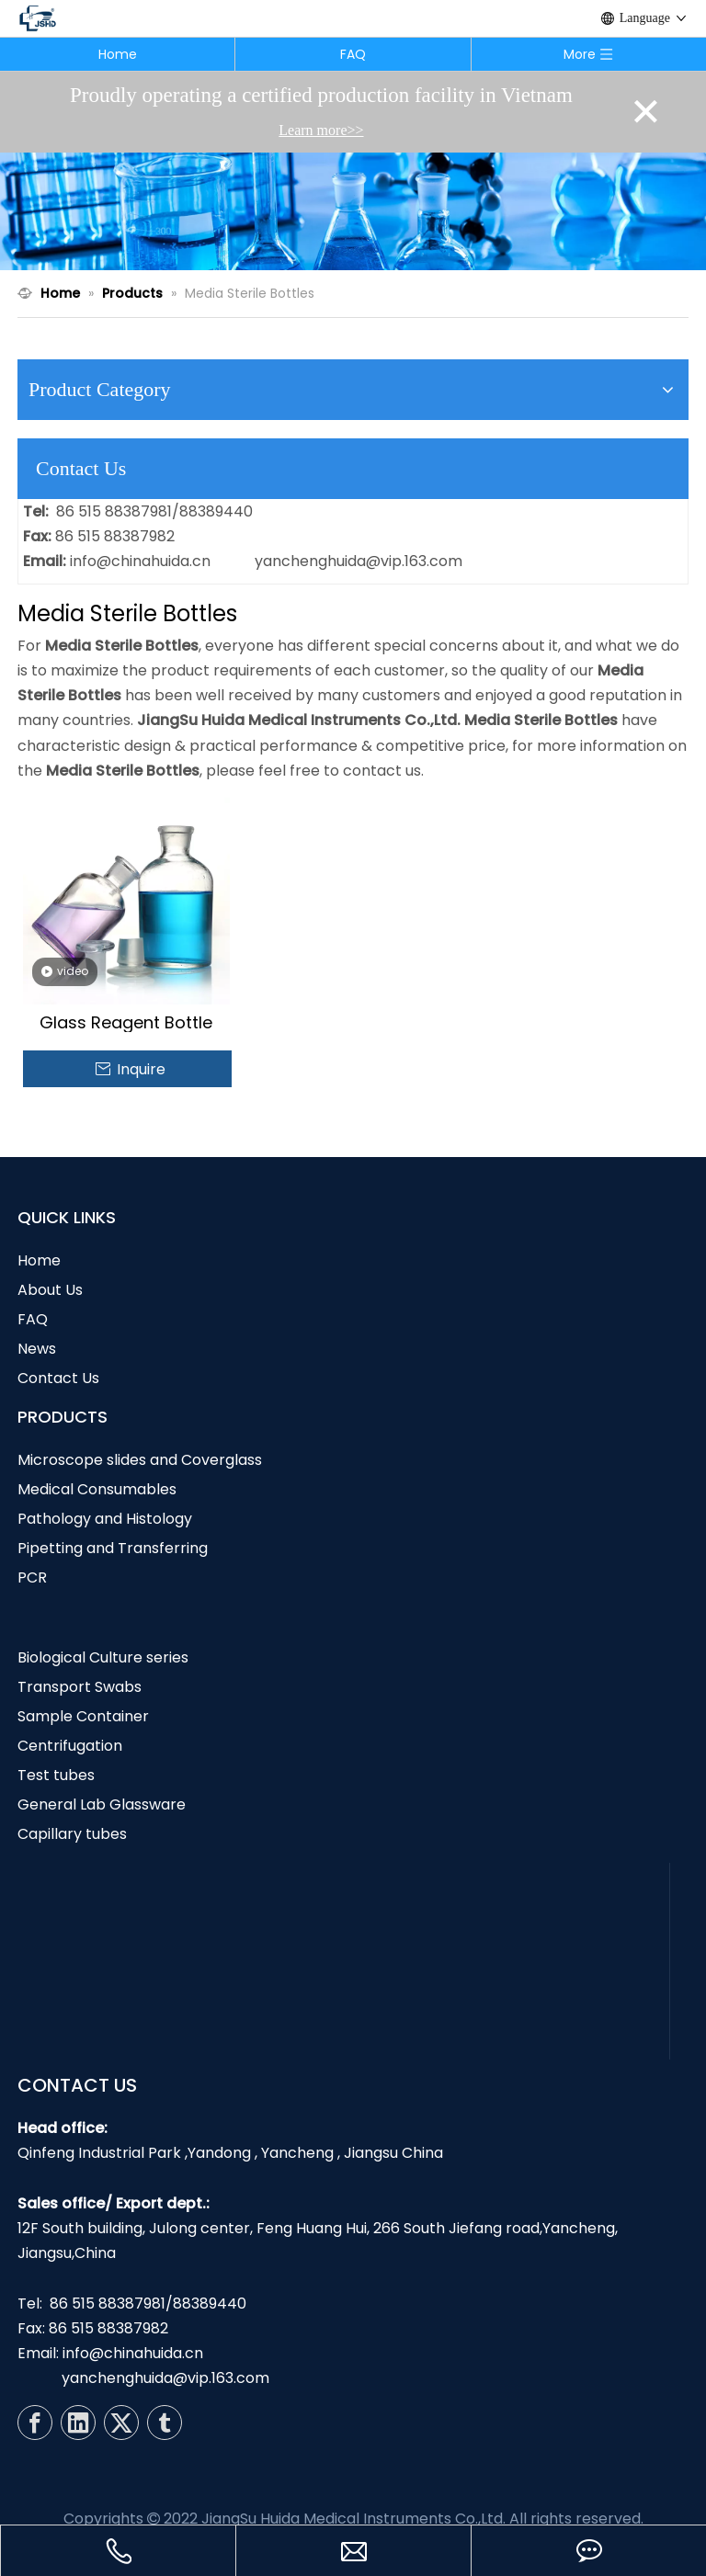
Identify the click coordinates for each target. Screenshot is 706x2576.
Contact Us (58, 1378)
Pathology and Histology (104, 1518)
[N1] (353, 211)
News (36, 1348)
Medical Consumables (96, 1489)
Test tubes (56, 1775)
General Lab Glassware (101, 1804)
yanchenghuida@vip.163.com (358, 561)
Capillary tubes (72, 1833)
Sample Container (83, 1716)
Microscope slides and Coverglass (139, 1459)
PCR (32, 1577)
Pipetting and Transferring (112, 1548)
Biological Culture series (102, 1657)
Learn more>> (321, 130)
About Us (50, 1289)
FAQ (353, 54)
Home (117, 54)
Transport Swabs (79, 1686)
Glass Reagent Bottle (126, 1023)
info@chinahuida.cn (140, 561)
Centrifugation (69, 1745)
